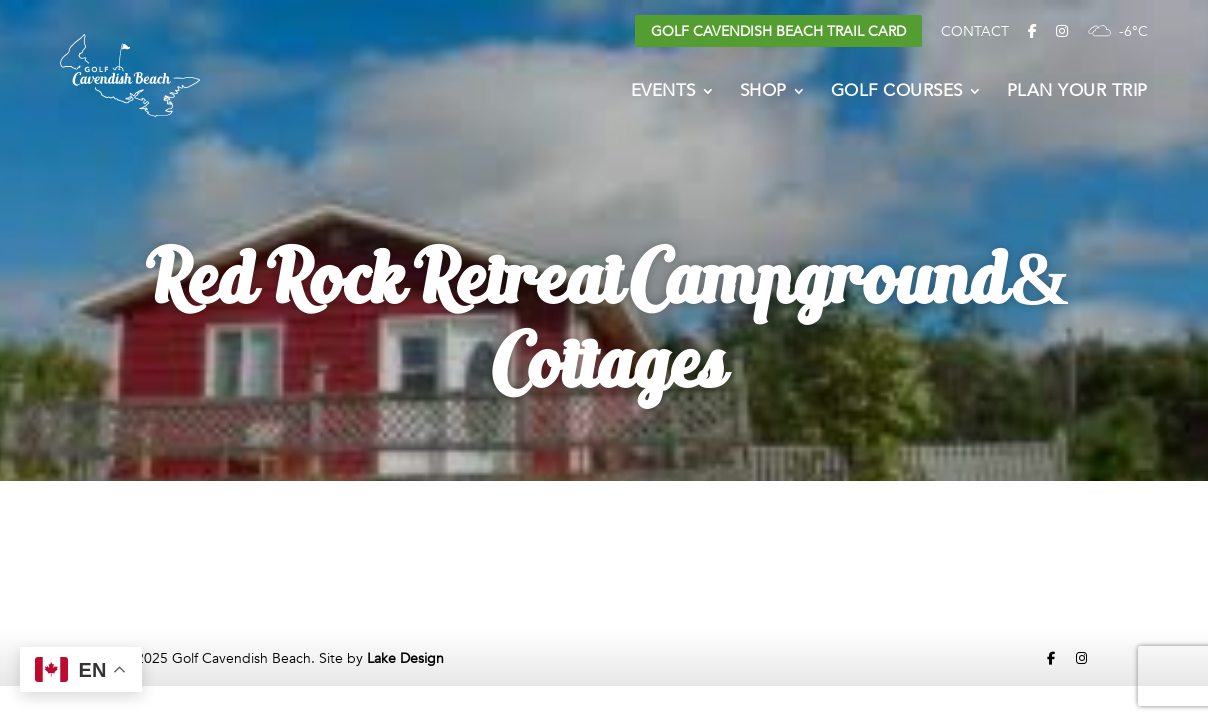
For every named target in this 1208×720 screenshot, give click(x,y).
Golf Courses (897, 93)
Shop (763, 93)
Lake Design (405, 658)
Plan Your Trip (1077, 93)
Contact (975, 31)
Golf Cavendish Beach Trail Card (778, 31)
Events (663, 93)
